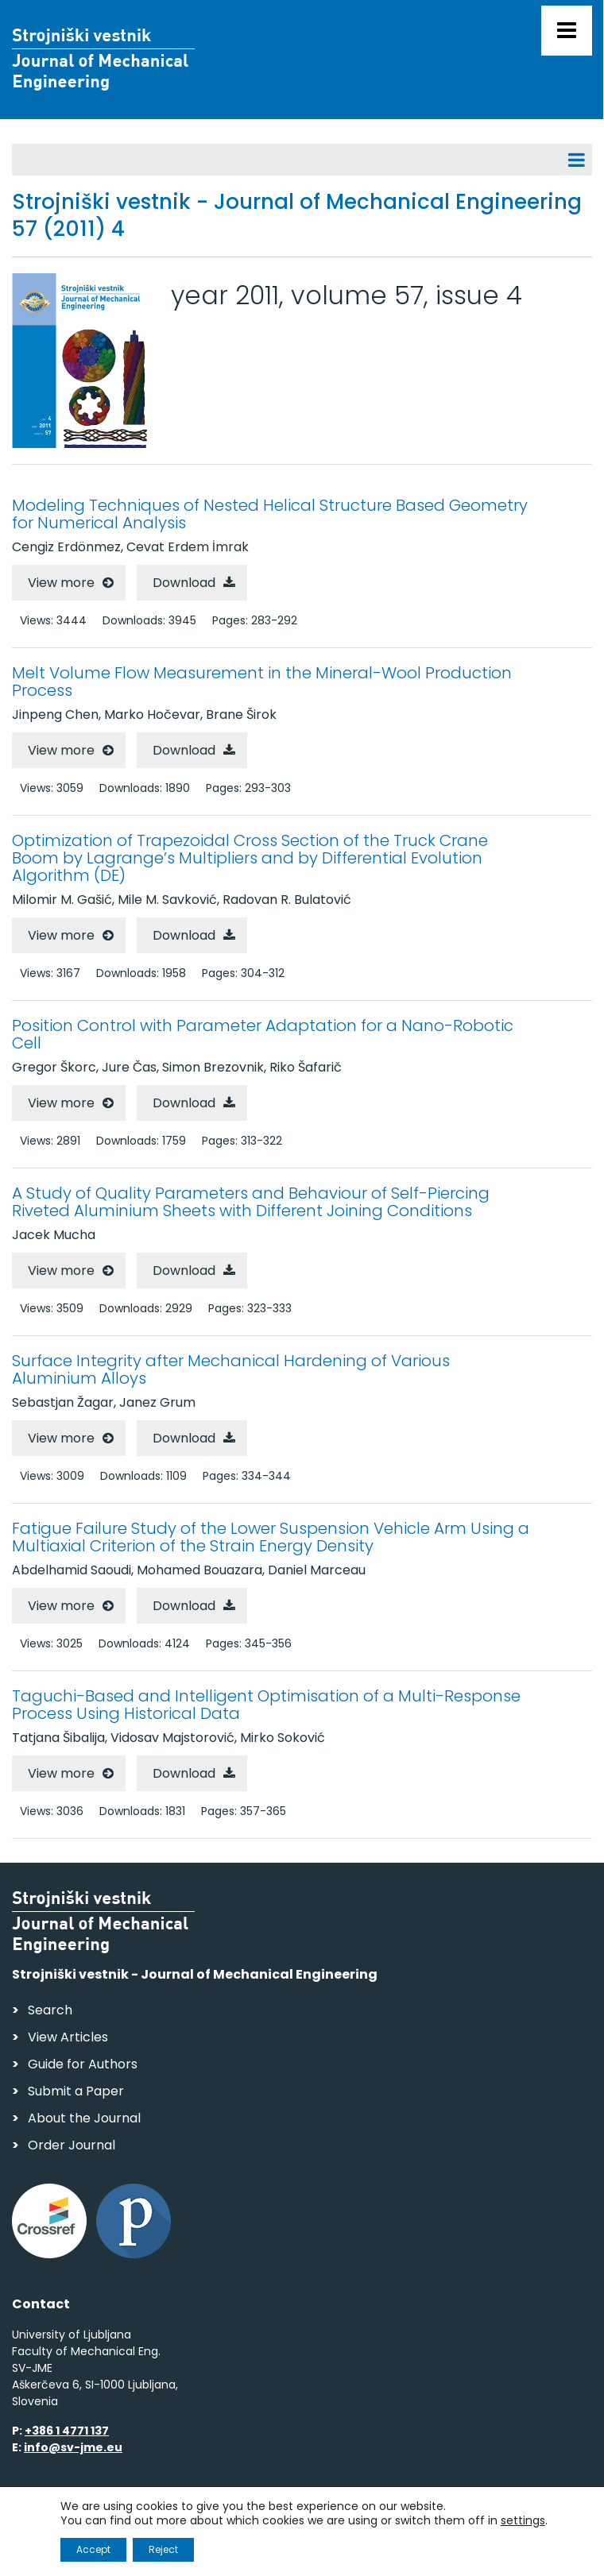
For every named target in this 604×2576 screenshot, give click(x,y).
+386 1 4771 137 (67, 2431)
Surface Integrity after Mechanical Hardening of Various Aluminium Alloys (231, 1369)
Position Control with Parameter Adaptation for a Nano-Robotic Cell (262, 1034)
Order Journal (71, 2145)
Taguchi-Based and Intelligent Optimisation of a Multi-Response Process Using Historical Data (266, 1704)
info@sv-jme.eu (73, 2447)
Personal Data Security (229, 2516)
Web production (104, 2547)
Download (184, 583)
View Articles (68, 2037)
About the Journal (84, 2118)
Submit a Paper (76, 2091)
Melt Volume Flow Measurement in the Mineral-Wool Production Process (262, 681)
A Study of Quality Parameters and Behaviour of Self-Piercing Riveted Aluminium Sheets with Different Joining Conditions (251, 1202)
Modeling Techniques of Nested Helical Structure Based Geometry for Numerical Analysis (270, 514)
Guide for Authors (82, 2064)
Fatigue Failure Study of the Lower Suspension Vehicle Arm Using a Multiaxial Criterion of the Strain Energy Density (270, 1537)
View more (61, 583)
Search (50, 2010)
